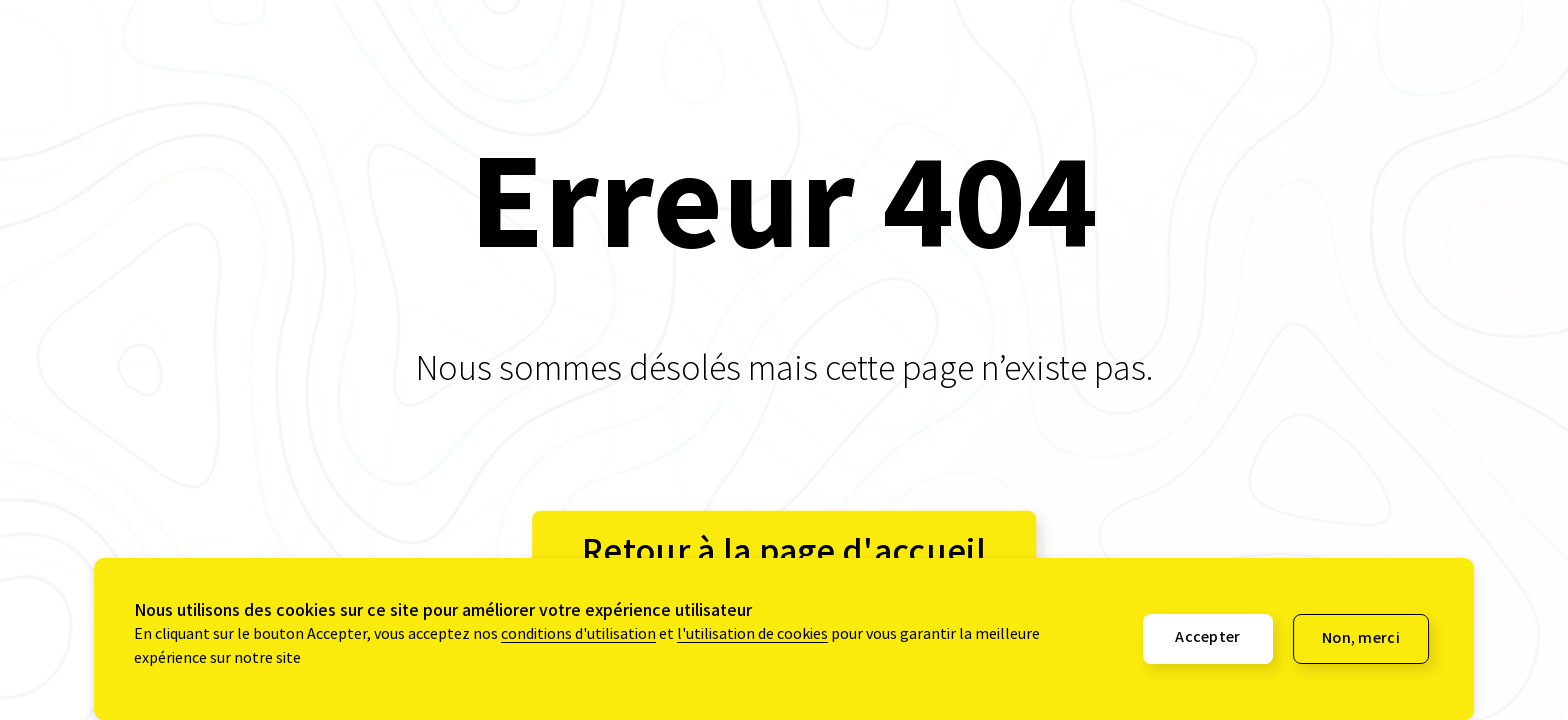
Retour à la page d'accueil (784, 552)
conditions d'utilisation (578, 636)
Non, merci (1361, 640)
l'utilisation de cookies (752, 636)
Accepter (1207, 639)
